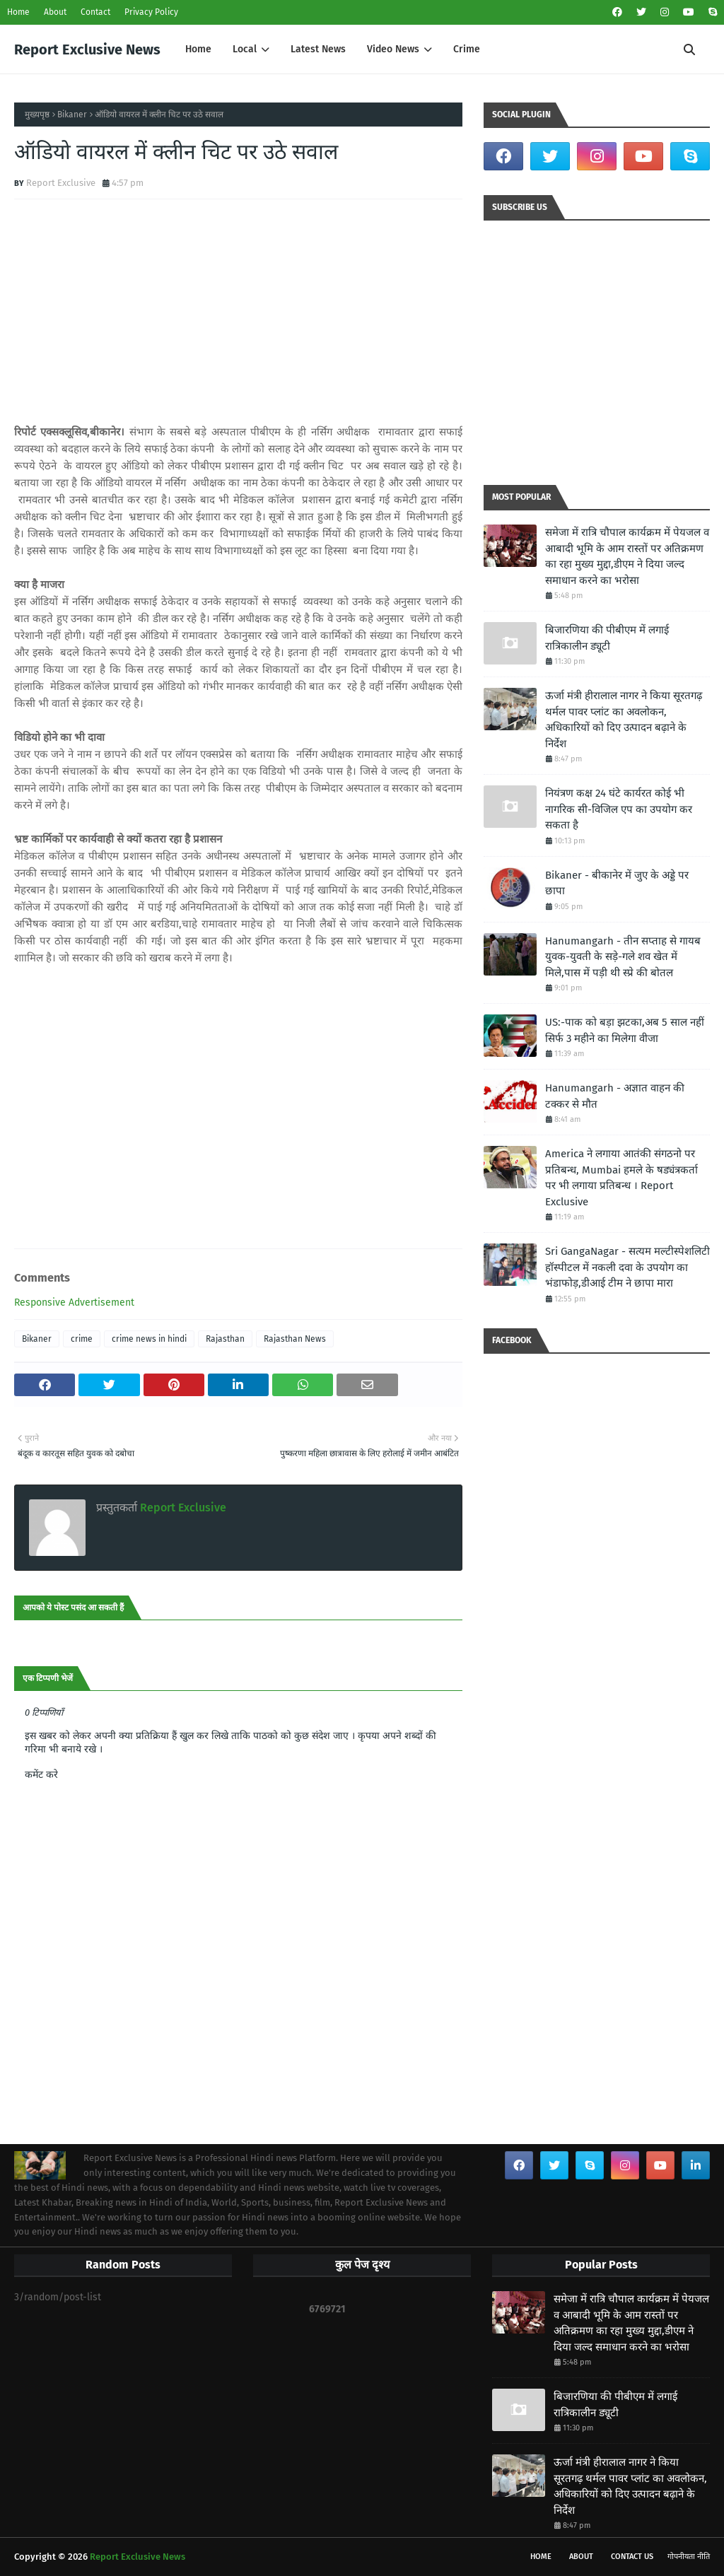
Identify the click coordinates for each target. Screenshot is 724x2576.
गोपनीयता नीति (688, 2556)
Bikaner (72, 114)
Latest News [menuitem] (318, 49)
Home (18, 12)
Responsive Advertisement (74, 1302)
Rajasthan (225, 1339)
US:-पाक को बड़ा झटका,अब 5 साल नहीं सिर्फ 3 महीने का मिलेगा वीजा (624, 1030)
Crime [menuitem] (466, 49)
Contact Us (632, 2556)
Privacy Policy (151, 12)
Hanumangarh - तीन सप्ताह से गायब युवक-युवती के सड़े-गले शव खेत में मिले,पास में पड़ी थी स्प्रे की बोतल (623, 957)
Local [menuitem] (245, 49)
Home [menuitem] (198, 49)
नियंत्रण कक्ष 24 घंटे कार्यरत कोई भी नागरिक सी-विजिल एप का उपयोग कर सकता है (618, 809)
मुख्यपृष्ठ (37, 114)
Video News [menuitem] (393, 49)
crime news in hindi (149, 1339)
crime (82, 1339)
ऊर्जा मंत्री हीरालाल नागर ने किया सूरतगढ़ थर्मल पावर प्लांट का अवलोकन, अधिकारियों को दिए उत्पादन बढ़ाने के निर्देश (623, 719)
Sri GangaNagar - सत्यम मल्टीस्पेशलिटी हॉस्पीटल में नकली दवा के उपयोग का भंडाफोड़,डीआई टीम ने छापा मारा (627, 1267)
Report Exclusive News (87, 49)
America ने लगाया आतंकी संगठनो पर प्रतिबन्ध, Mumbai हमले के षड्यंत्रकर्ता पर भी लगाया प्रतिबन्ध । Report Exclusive (621, 1177)
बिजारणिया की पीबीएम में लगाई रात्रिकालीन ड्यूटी (607, 637)
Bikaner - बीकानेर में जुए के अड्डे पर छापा (617, 883)
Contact (95, 12)
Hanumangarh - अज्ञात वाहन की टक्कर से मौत (614, 1096)
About (55, 12)
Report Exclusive (60, 182)
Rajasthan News (295, 1339)
